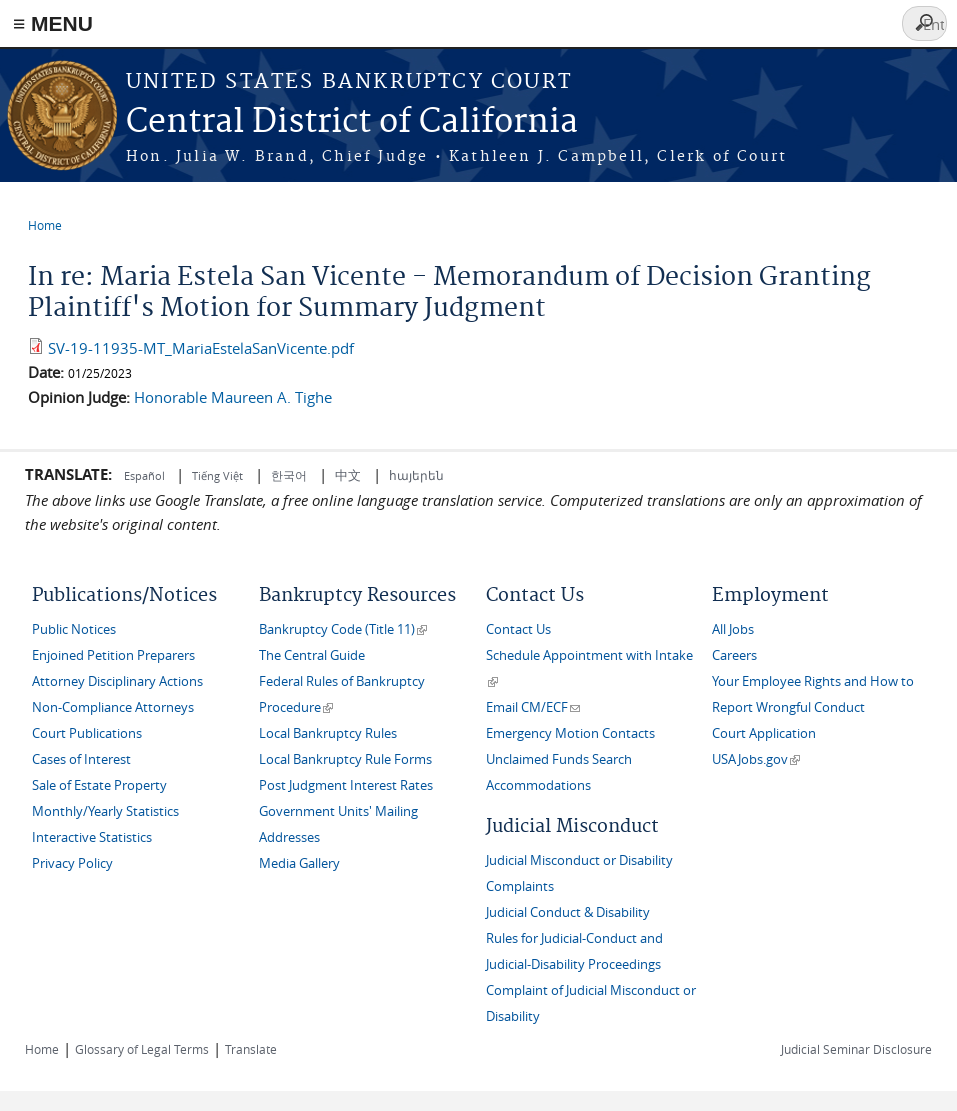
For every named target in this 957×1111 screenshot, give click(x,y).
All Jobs (733, 629)
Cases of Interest (81, 759)
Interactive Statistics (92, 837)
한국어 (289, 475)
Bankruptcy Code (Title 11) (343, 629)
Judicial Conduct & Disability (568, 912)
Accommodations (538, 785)
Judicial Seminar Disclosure (856, 1049)
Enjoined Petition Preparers (113, 655)
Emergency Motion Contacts (570, 733)
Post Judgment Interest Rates (346, 785)
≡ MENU (53, 23)
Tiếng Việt (217, 475)
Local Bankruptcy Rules (328, 733)
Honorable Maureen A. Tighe (233, 397)
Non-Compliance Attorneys (113, 707)
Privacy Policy (72, 863)
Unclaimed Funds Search (559, 759)
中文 (348, 475)
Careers (734, 655)
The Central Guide (312, 655)
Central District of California (352, 122)
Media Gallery (299, 863)
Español (146, 475)
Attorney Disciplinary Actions (117, 681)
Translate (251, 1049)
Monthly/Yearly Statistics (105, 811)
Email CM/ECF (533, 707)
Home (45, 225)
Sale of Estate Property (99, 785)
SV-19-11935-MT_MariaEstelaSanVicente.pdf (201, 348)
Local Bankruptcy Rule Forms (345, 759)
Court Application (764, 733)
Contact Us (518, 629)
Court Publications (87, 733)
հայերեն (416, 475)
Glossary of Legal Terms (142, 1049)
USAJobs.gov (756, 759)
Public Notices (74, 629)
